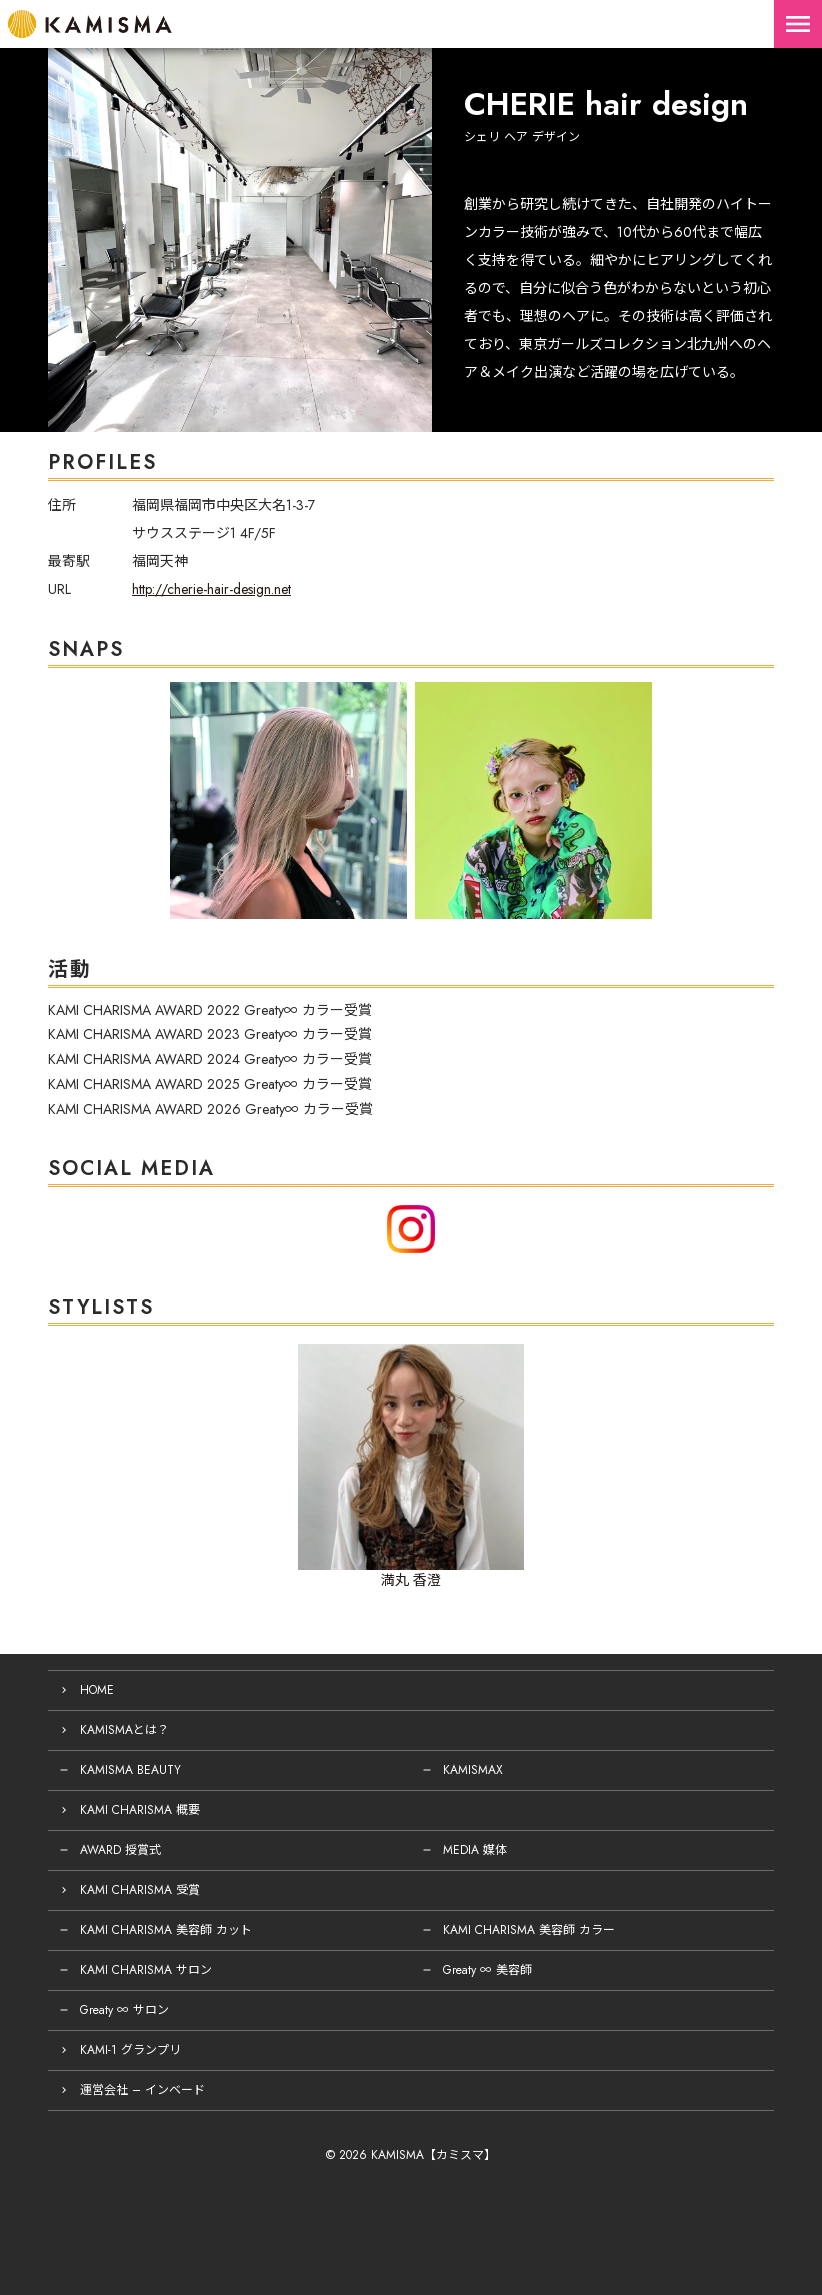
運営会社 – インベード (142, 2090)
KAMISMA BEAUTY (130, 1770)
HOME (97, 1690)
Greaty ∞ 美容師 (487, 1970)
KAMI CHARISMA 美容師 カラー (529, 1930)
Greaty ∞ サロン (124, 2010)
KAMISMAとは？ (124, 1730)
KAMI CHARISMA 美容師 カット (166, 1930)
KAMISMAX (473, 1770)
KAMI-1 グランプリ (130, 2050)
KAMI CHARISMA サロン (146, 1970)
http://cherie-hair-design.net (211, 589)
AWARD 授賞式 (120, 1850)
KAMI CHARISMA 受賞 (140, 1890)
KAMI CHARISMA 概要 (140, 1810)
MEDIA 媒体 (475, 1850)
